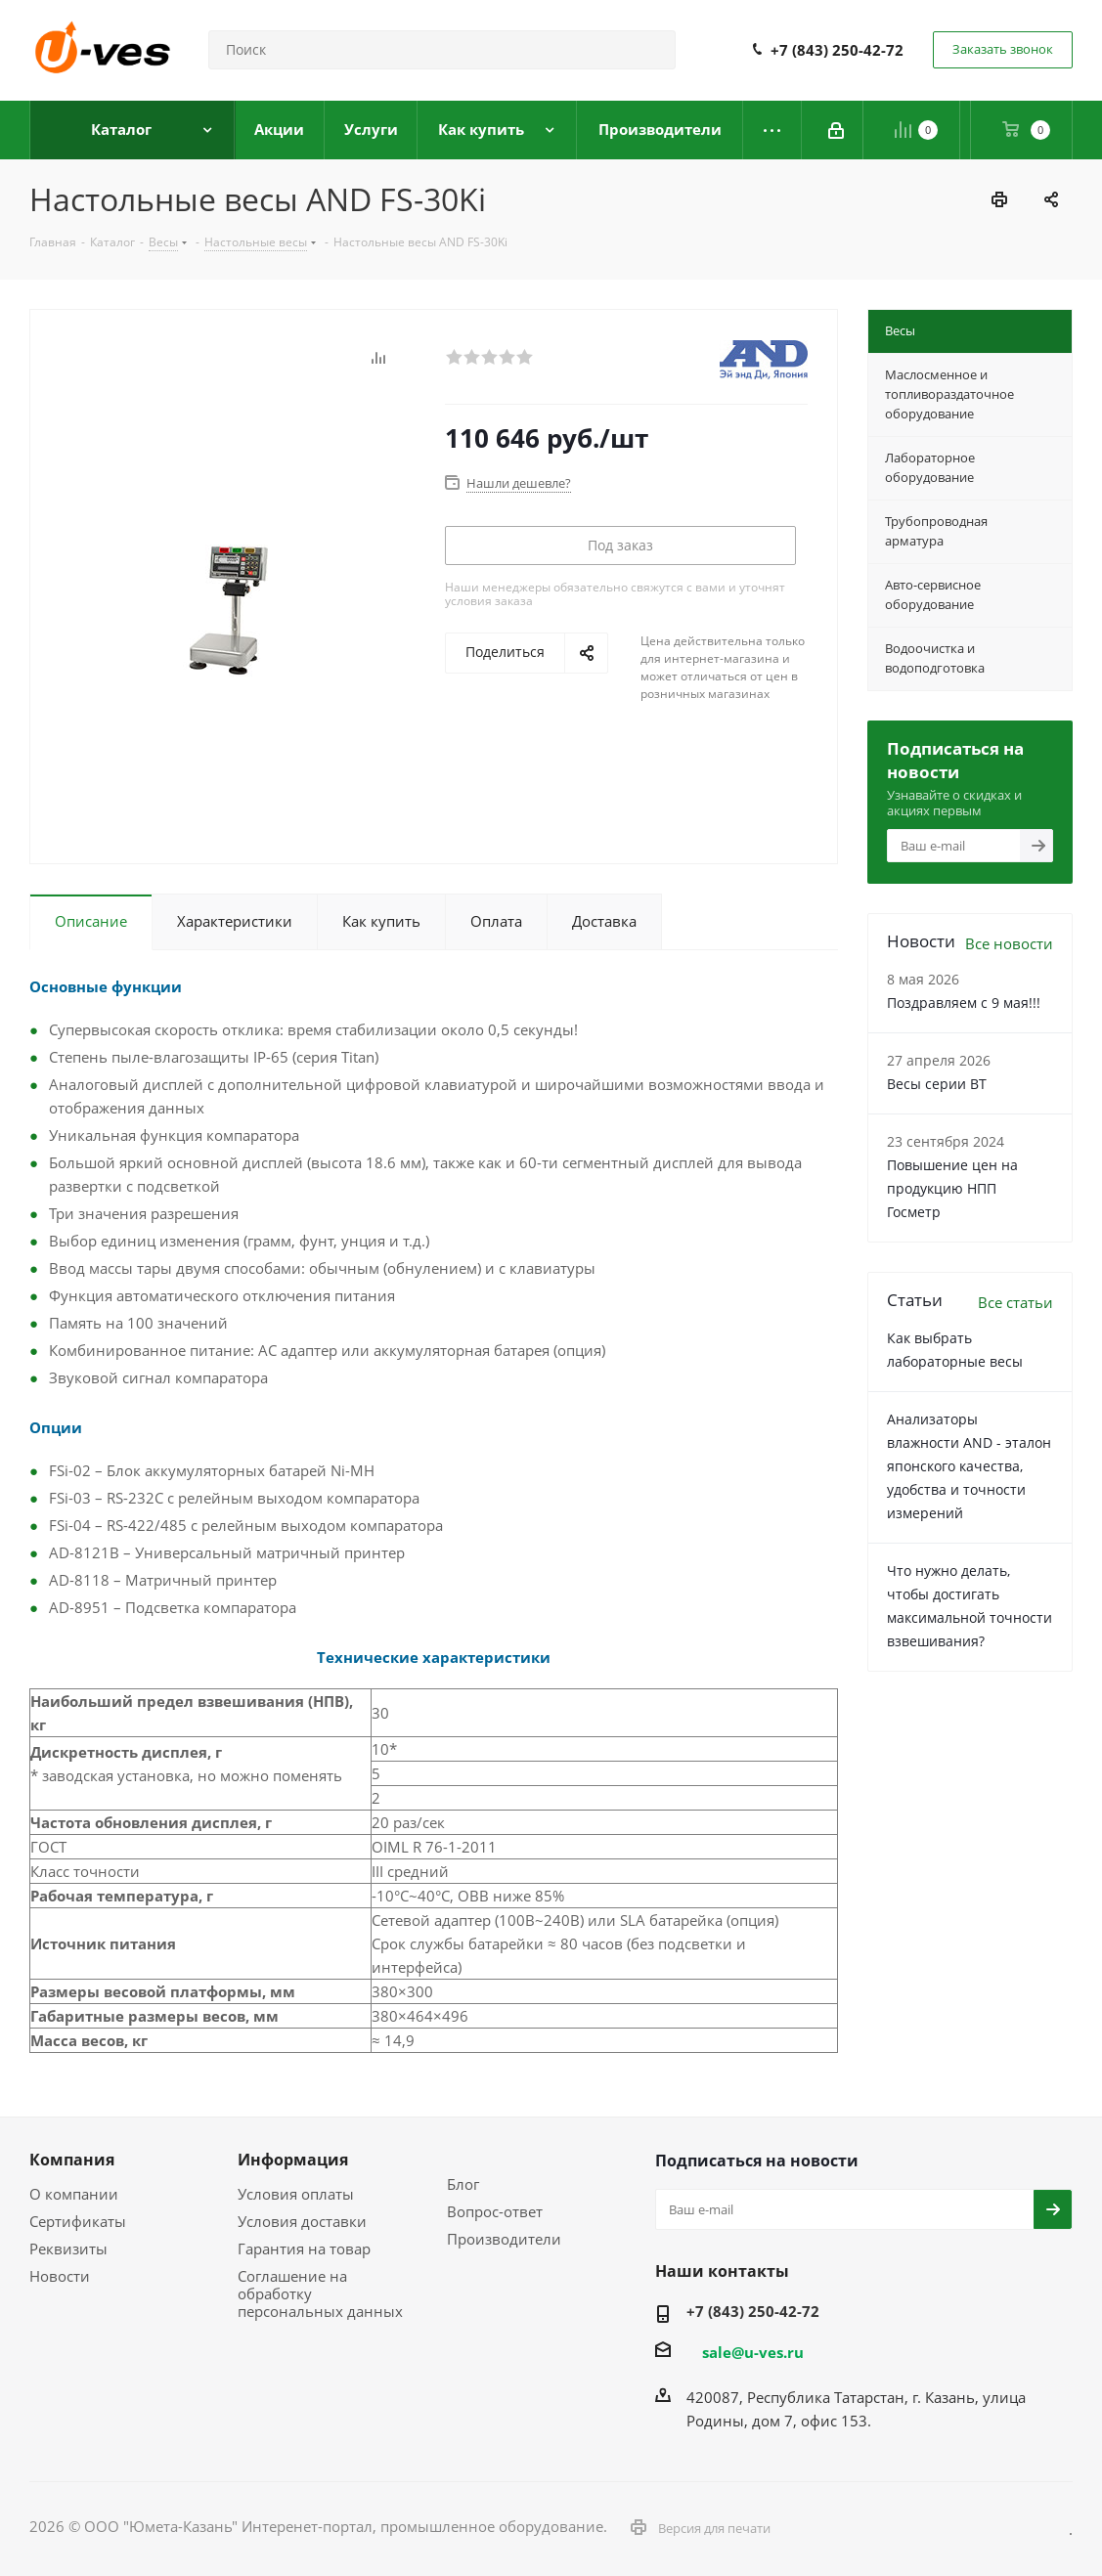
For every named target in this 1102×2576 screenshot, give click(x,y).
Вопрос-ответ (495, 2211)
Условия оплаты (296, 2194)
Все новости (1009, 943)
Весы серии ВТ (937, 1083)
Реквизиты (68, 2248)
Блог (463, 2184)
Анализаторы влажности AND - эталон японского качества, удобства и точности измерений (969, 1466)
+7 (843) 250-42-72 (837, 50)
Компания (71, 2159)
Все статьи (1015, 1302)
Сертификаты (77, 2221)
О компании (73, 2194)
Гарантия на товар (304, 2248)
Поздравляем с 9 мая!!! (963, 1002)
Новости (59, 2276)
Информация (293, 2159)
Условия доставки (302, 2221)
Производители (504, 2239)
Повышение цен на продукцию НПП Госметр (952, 1188)
